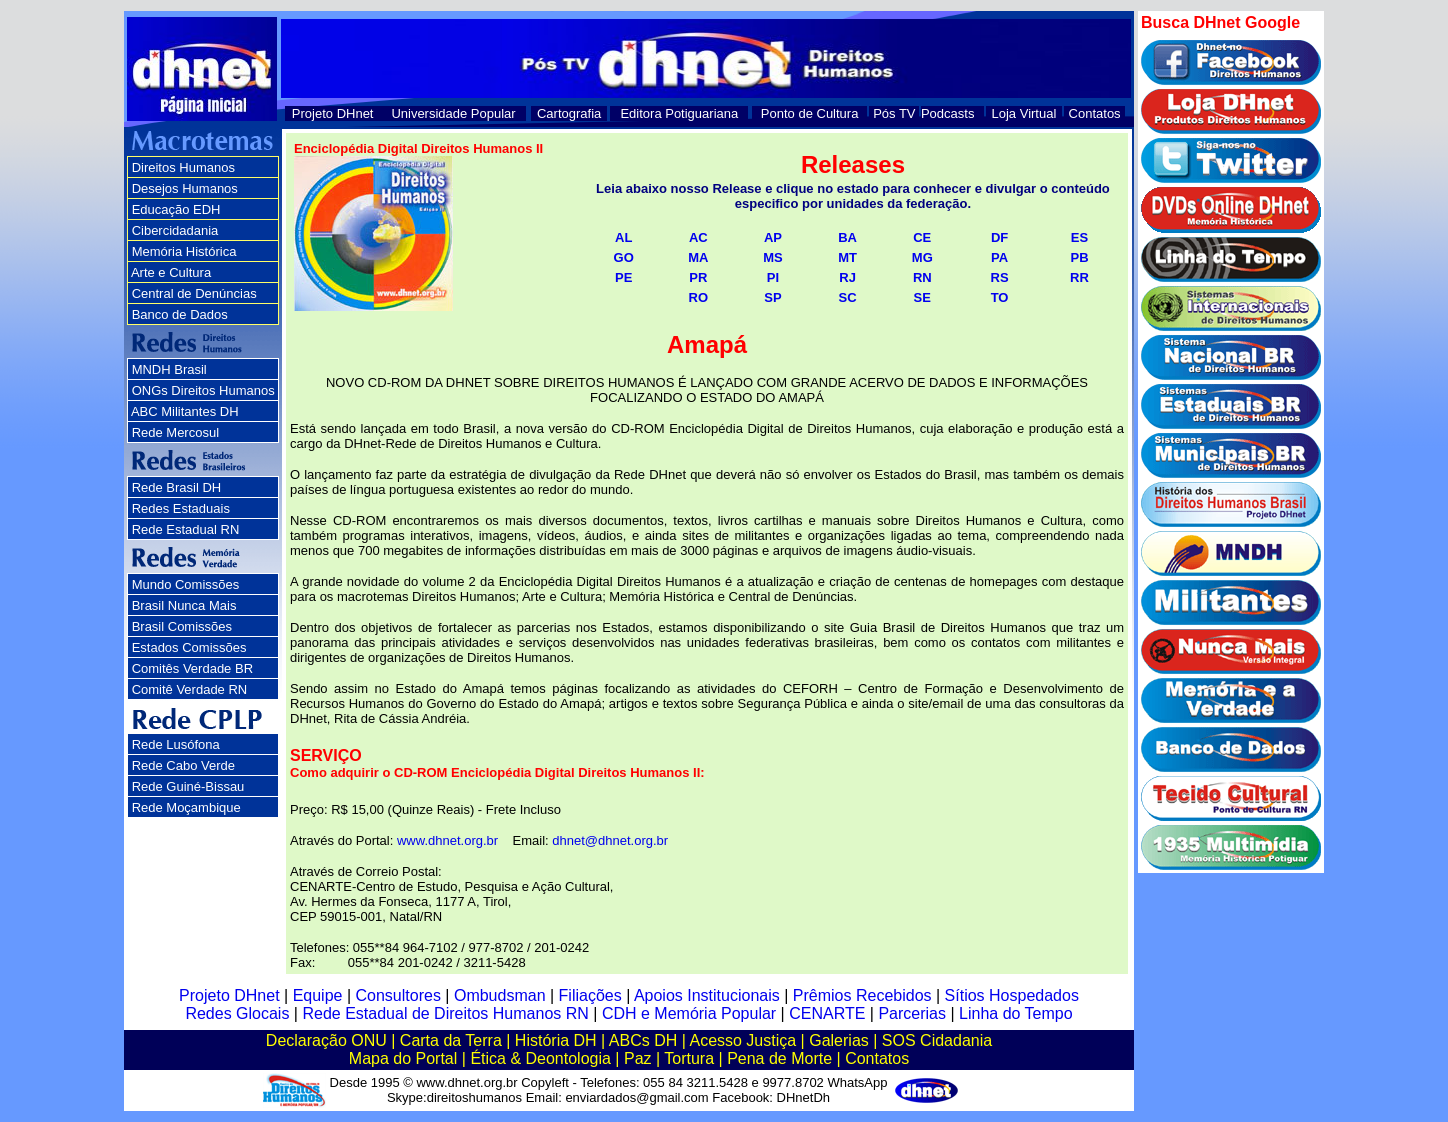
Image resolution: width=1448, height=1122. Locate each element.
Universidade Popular (453, 113)
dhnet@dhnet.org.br (610, 840)
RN (922, 277)
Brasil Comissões (182, 626)
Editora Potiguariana (679, 113)
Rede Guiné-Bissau (188, 786)
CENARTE (827, 1013)
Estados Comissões (189, 647)
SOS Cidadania (937, 1040)
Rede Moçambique (186, 807)
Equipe (318, 995)
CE (922, 237)
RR (1079, 277)
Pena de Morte (779, 1058)
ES (1079, 237)
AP (773, 237)
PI (773, 277)
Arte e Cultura (171, 272)
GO (624, 257)
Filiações (590, 995)
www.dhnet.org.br (447, 840)
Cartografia (569, 113)
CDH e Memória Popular (689, 1013)
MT (847, 257)
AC (698, 237)
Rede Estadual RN (186, 529)
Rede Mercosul (175, 432)
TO (1000, 297)
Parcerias (912, 1013)
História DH (556, 1040)
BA (847, 237)
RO (699, 297)
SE (922, 297)
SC (848, 297)
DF (999, 237)
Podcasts (947, 113)
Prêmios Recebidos (862, 995)
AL (623, 237)
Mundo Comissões (186, 584)
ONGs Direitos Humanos (203, 390)
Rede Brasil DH (177, 487)
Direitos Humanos (183, 167)
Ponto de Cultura (810, 113)
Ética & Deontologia (540, 1058)
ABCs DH (643, 1040)
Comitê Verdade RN (190, 689)
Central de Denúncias (194, 293)
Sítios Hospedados (1012, 995)
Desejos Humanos (185, 188)
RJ (847, 277)
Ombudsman (500, 995)
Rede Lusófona (176, 744)
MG (922, 257)
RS (1000, 277)
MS (773, 257)
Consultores (398, 995)
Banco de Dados (180, 314)
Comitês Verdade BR (192, 668)
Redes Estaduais (181, 508)
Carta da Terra (451, 1040)
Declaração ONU (326, 1040)
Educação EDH (176, 209)
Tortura (689, 1058)
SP (772, 297)
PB (1079, 257)
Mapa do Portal (403, 1058)
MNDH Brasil (169, 369)
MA (698, 257)
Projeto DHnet (333, 113)
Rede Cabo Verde (183, 765)
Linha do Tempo (1016, 1013)
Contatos (1095, 113)
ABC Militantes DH (185, 411)
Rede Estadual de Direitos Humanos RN (445, 1013)
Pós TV (894, 113)
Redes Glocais (237, 1013)
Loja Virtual (1024, 113)
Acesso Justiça (742, 1040)
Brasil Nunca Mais (184, 605)
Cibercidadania (175, 230)
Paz (638, 1058)
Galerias (839, 1040)
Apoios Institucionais (707, 995)
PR (698, 277)
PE (623, 277)
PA (999, 257)
